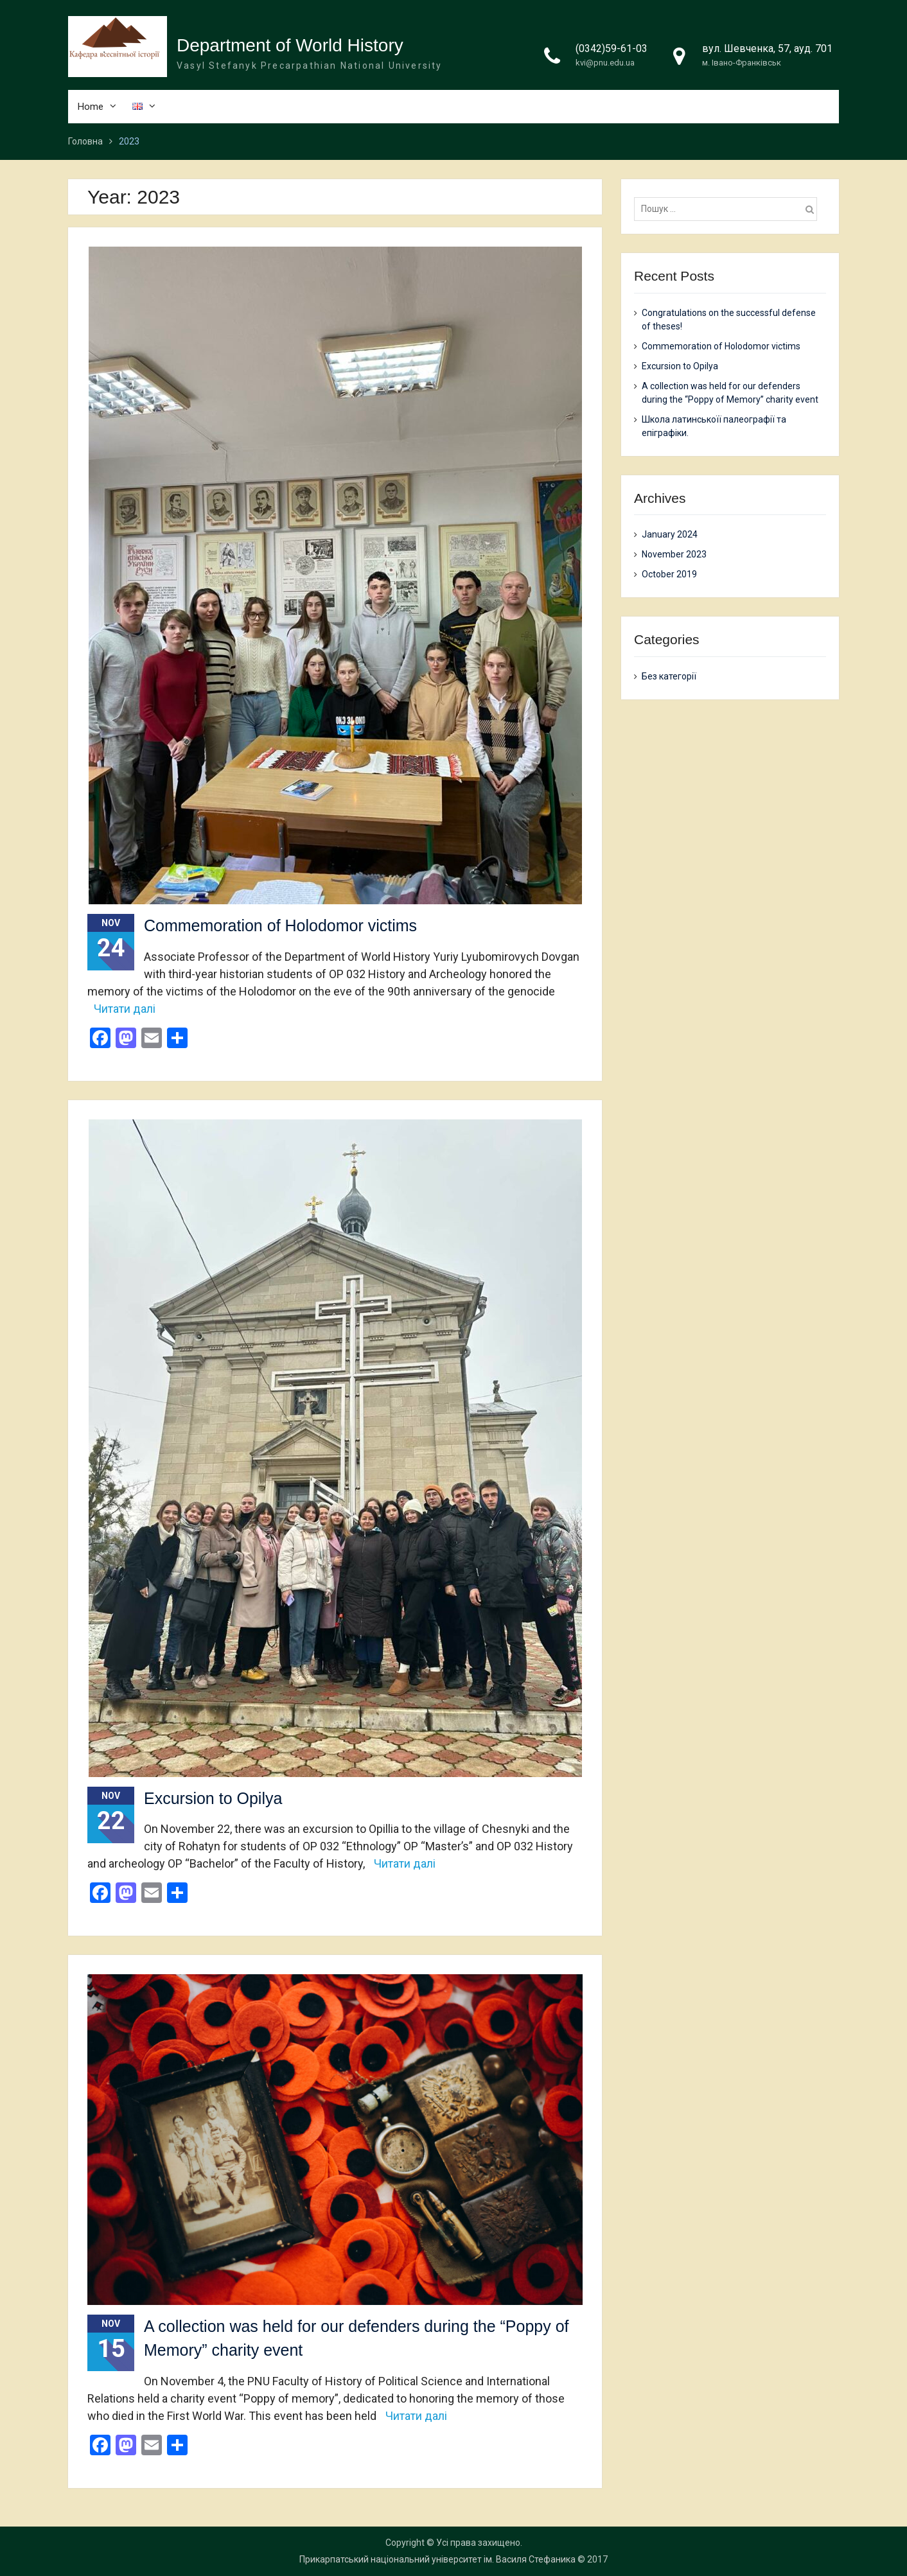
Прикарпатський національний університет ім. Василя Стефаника (437, 2559)
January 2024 (670, 535)
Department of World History (290, 45)
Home (90, 106)
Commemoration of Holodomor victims (280, 926)
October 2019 (669, 575)
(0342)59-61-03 (611, 48)
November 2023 (674, 555)
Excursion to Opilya (213, 1798)
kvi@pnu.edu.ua (605, 62)
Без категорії (669, 676)
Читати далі (124, 1008)
